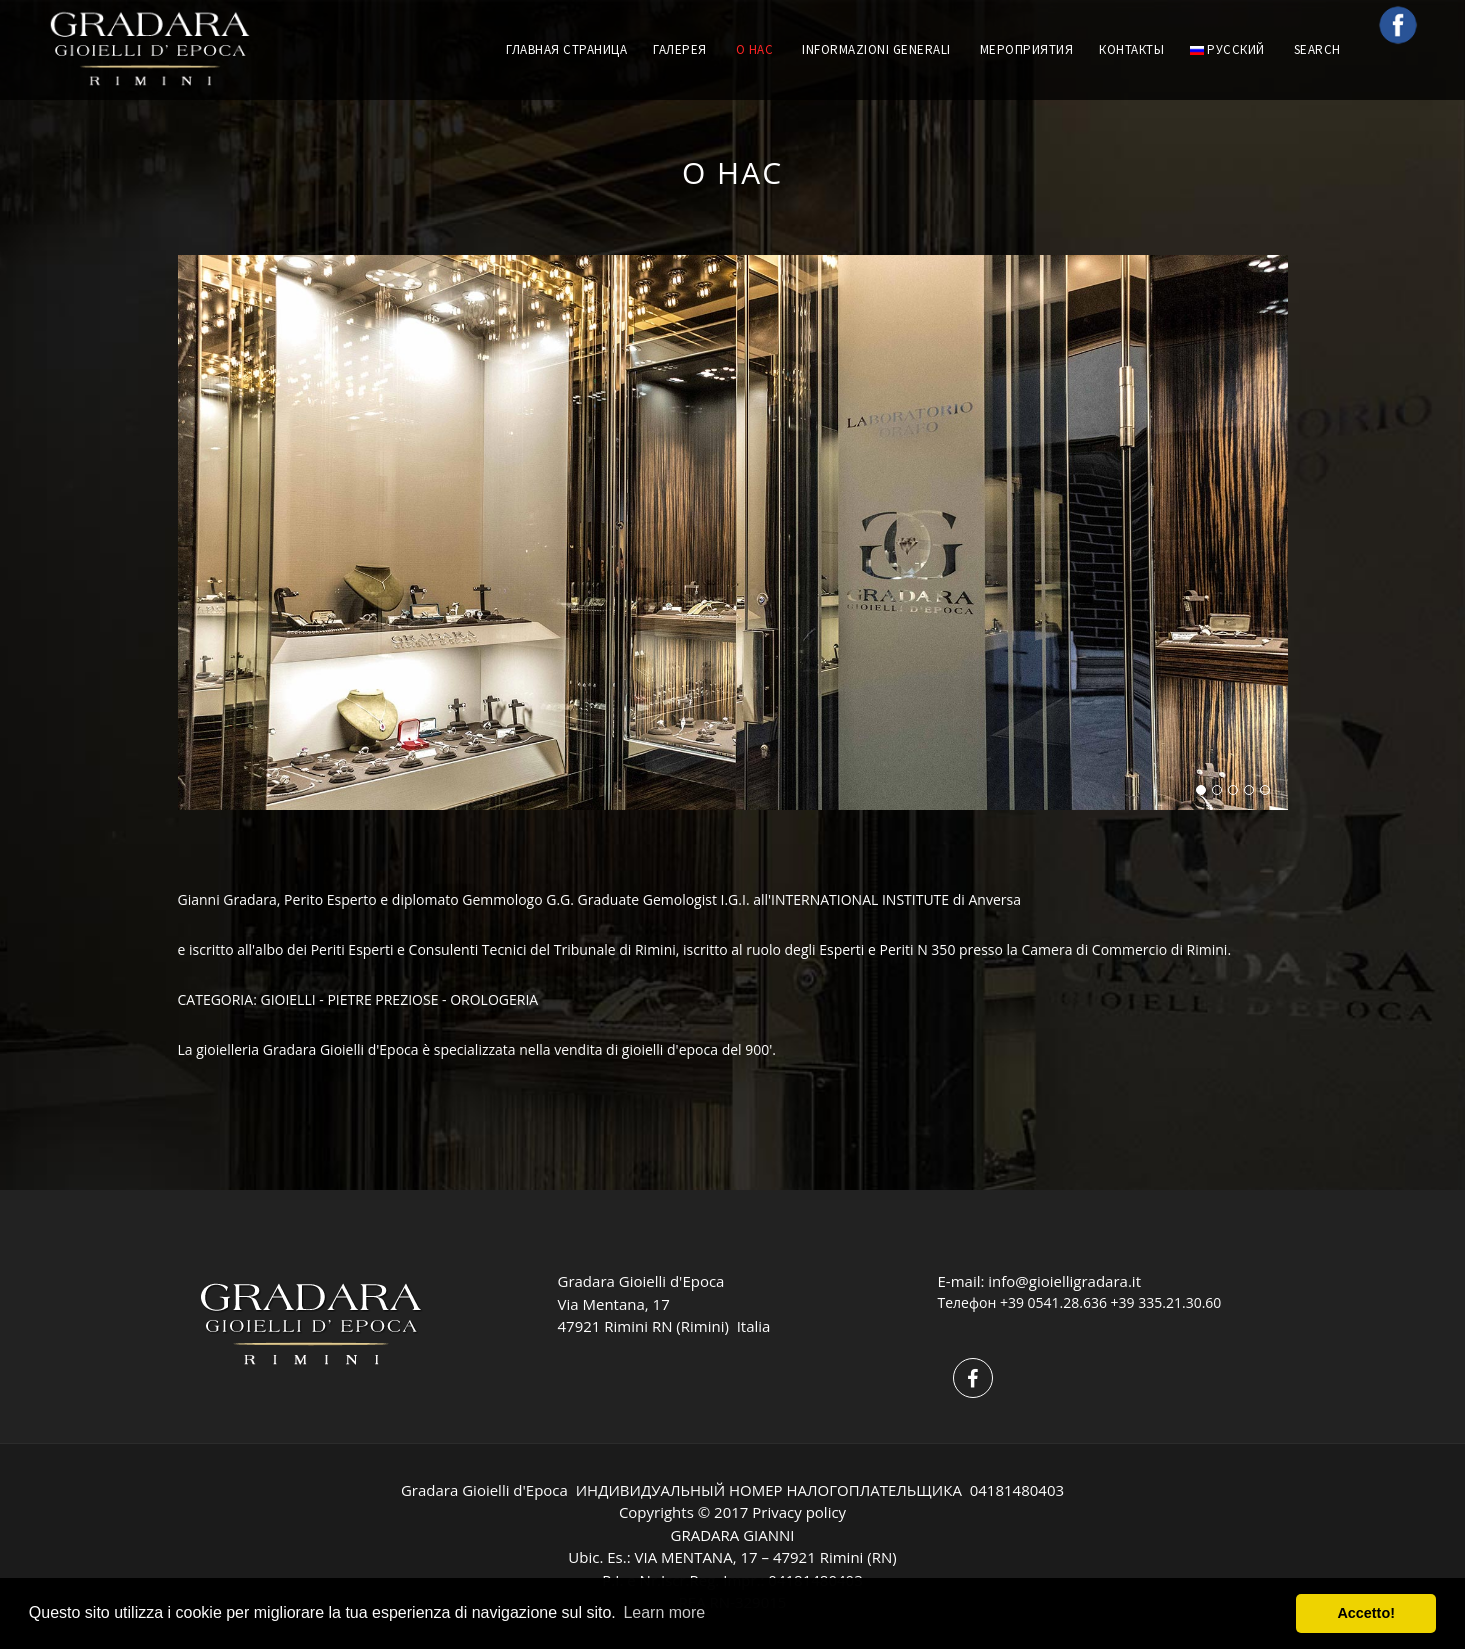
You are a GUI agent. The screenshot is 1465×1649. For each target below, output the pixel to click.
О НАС (755, 49)
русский (1227, 49)
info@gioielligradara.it (1064, 1281)
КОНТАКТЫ (1131, 49)
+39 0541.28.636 (1053, 1302)
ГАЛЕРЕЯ (680, 49)
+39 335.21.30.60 (1166, 1302)
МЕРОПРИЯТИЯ (1027, 49)
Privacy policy (799, 1512)
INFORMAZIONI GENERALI (876, 49)
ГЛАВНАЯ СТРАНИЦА (566, 49)
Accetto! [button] (1366, 1613)
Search (1319, 49)
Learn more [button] (664, 1612)
